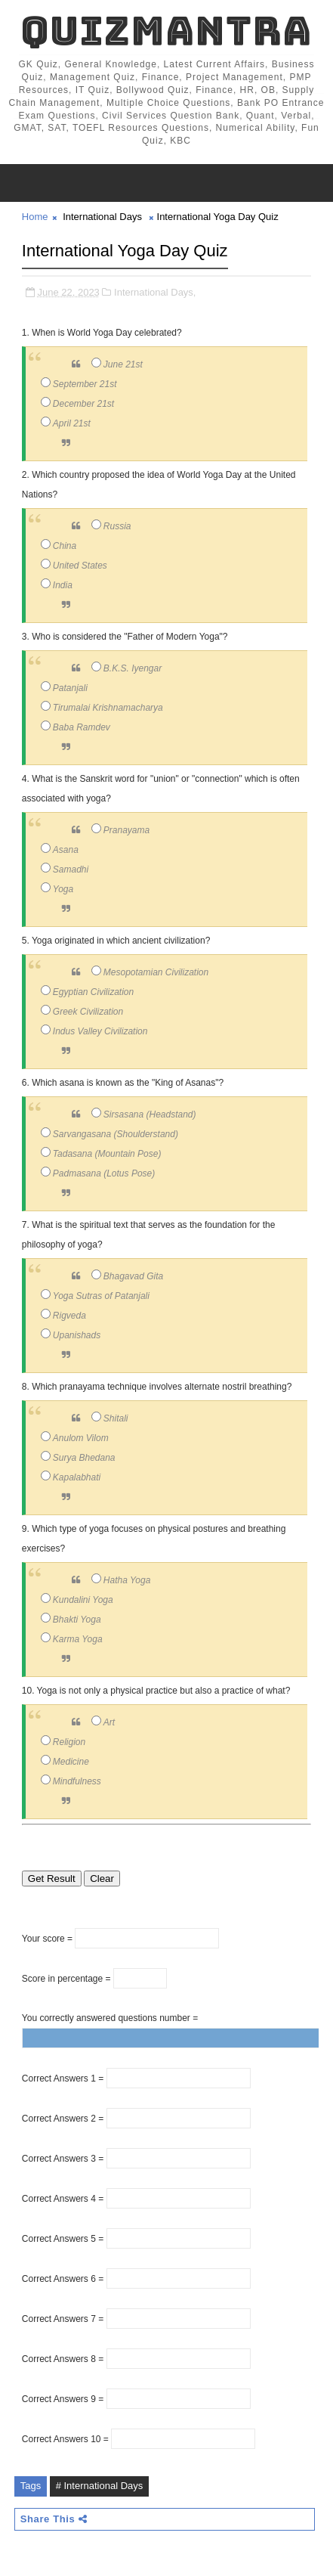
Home (35, 216)
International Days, (155, 292)
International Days (102, 216)
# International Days (99, 2485)
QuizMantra (166, 31)
